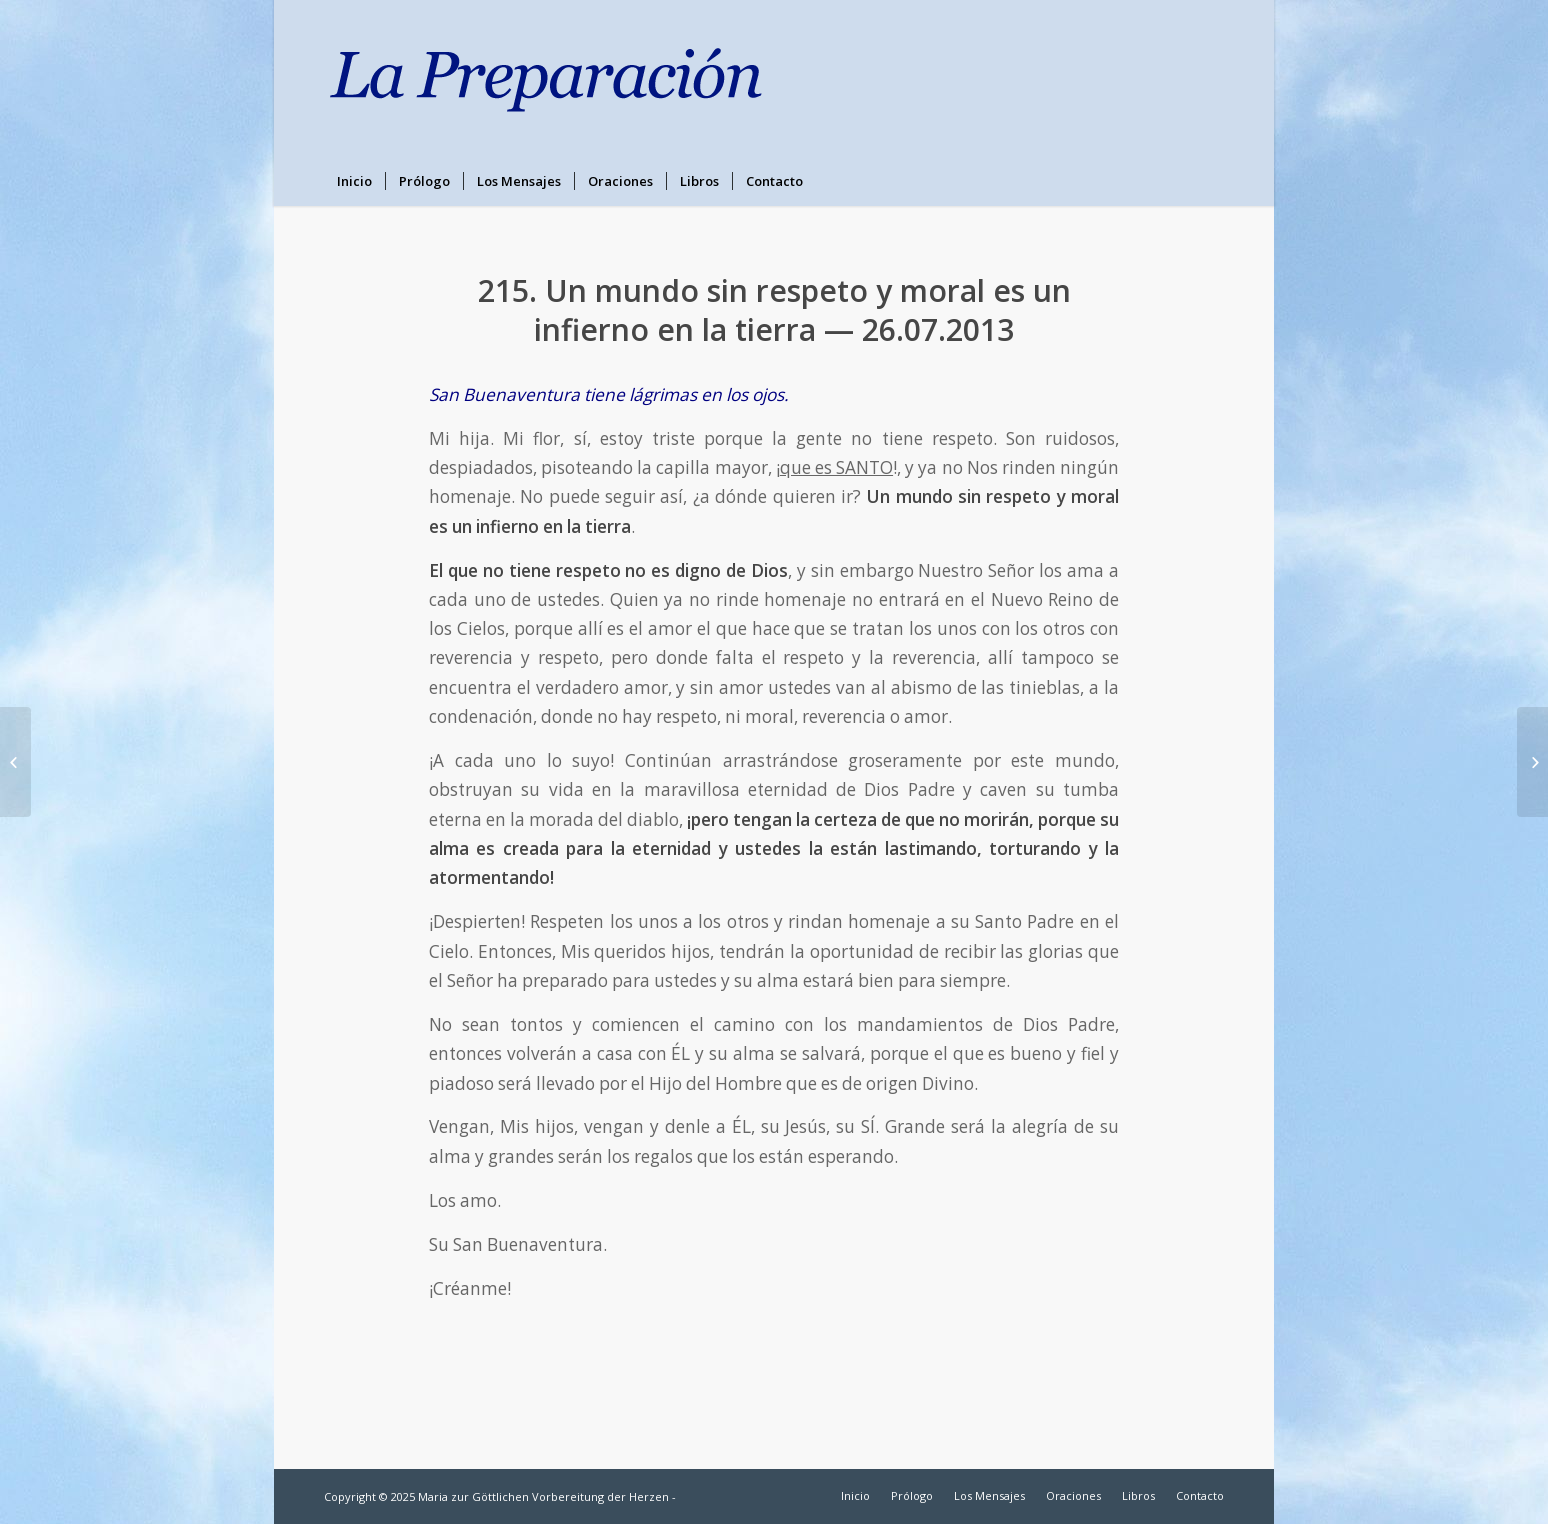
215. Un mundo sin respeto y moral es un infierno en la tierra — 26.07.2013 (774, 310)
